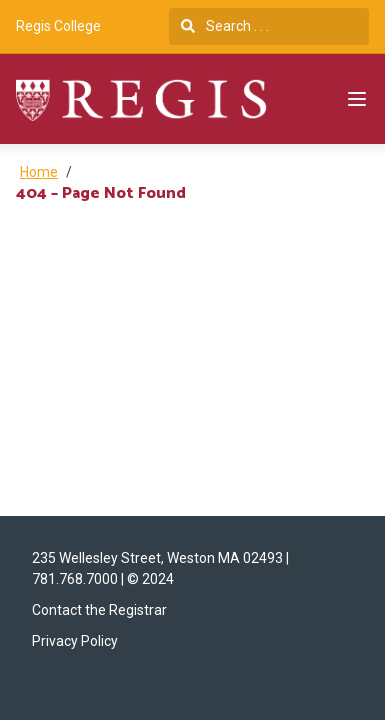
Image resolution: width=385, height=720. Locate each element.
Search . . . (225, 26)
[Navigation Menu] (357, 99)
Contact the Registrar (99, 610)
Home (39, 172)
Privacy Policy (75, 641)
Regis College (58, 26)
